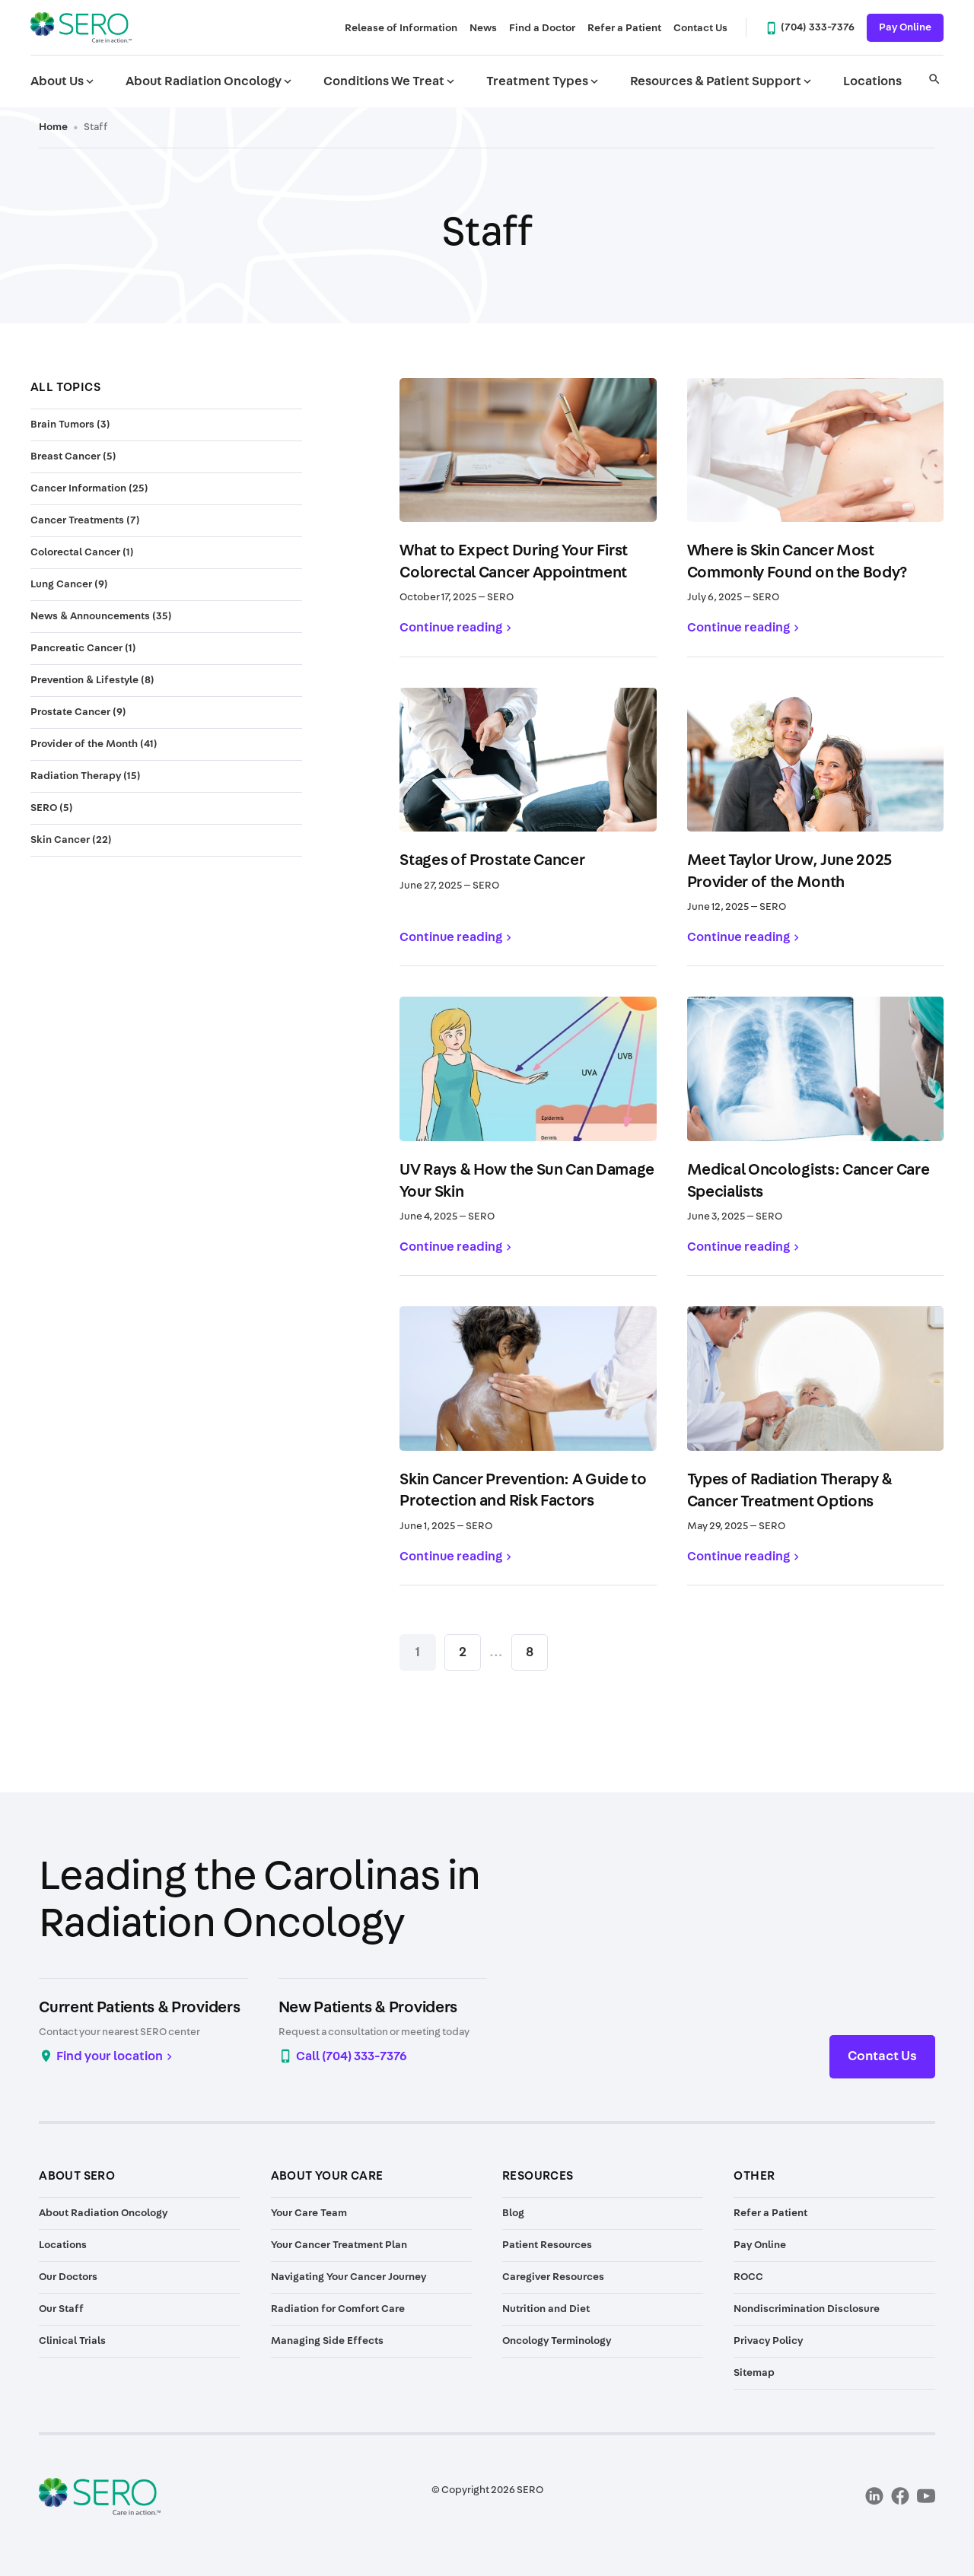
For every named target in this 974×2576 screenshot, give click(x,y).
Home (53, 127)
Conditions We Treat (390, 81)
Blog (513, 2213)
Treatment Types (543, 81)
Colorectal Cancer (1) (82, 552)
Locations (872, 81)
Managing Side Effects (327, 2341)
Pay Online (905, 27)
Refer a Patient (624, 28)
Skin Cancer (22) (71, 840)
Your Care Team (309, 2213)
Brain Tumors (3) (70, 424)
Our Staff (61, 2309)
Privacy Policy (768, 2341)
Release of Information (401, 28)
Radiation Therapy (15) (85, 776)
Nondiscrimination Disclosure (807, 2309)
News (483, 28)
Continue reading (450, 627)
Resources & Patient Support (722, 81)
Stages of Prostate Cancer (491, 860)
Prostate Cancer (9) (78, 712)
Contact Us (700, 28)
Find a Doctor (542, 28)
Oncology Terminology (556, 2341)
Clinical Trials (72, 2341)
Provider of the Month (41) (94, 744)
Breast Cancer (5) (73, 456)
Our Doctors (68, 2277)
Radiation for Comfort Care (338, 2309)
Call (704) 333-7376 (351, 2056)
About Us (63, 81)
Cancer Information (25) (89, 488)
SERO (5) (51, 808)
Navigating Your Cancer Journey (348, 2277)
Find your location (109, 2056)
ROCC (748, 2277)
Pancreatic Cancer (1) (83, 648)
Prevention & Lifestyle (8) (92, 680)
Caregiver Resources (553, 2277)
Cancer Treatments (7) (85, 520)
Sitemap (754, 2373)
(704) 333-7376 (818, 27)
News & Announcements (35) (101, 616)
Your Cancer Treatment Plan (339, 2245)
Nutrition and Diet (546, 2309)
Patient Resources (547, 2245)
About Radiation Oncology (210, 81)
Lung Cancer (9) (69, 584)
